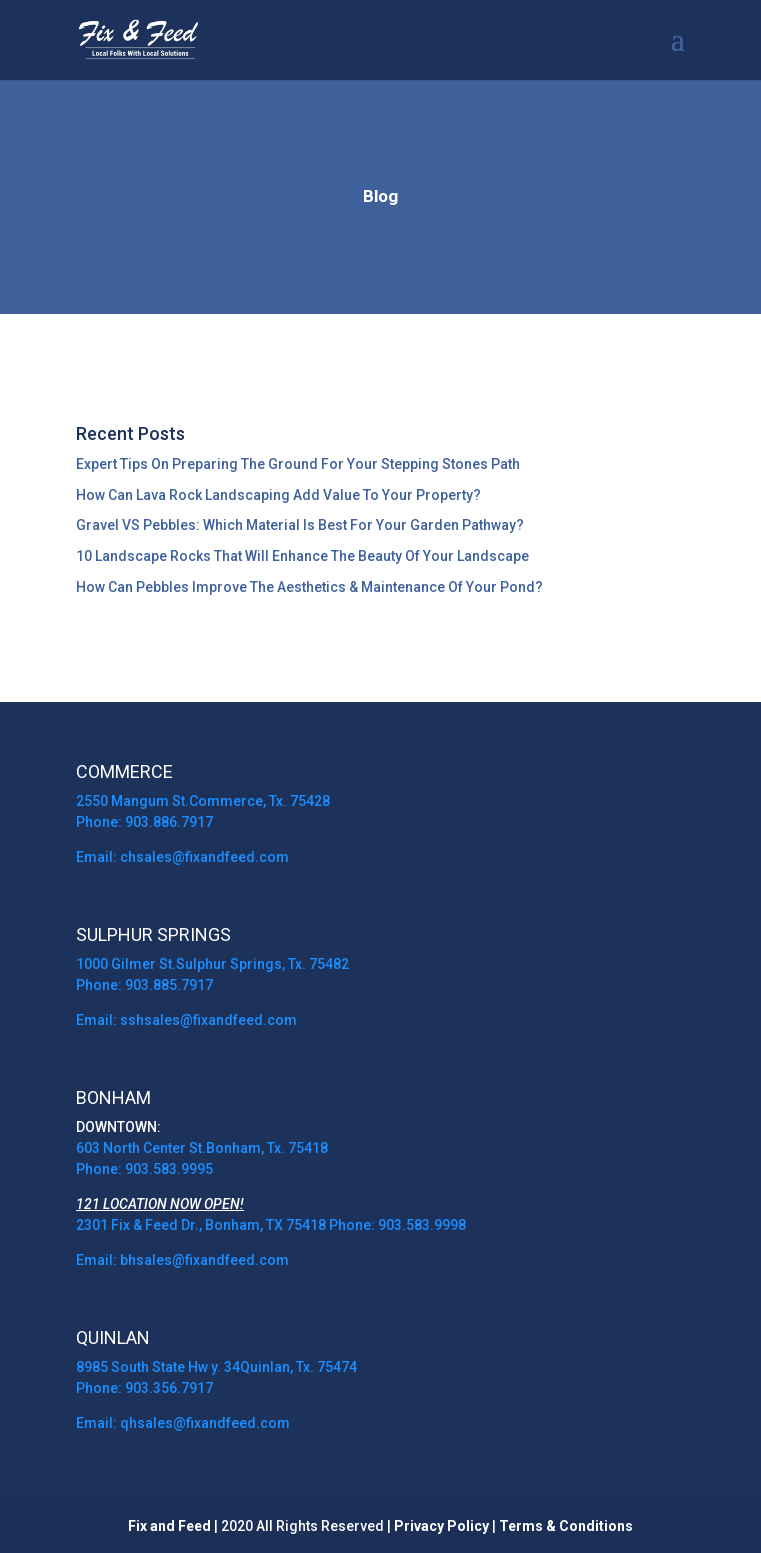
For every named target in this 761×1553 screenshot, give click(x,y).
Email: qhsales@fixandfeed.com (183, 1423)
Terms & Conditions (566, 1526)
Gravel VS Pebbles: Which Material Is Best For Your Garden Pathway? (300, 525)
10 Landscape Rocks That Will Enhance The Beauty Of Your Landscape (302, 556)
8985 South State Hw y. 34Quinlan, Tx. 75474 (216, 1367)
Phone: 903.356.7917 (144, 1388)
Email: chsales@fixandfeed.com (182, 857)
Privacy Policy (441, 1526)
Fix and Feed (169, 1526)
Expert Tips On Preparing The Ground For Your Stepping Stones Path (298, 464)
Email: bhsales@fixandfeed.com (184, 1260)
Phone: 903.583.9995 (144, 1169)
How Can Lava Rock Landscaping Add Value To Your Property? (278, 495)
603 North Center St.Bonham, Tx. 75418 (202, 1148)
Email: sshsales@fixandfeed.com (186, 1020)
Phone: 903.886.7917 (144, 822)
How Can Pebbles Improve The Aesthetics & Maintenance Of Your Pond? (309, 587)
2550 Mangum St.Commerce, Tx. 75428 (203, 801)
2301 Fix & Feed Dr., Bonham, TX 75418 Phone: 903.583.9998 (271, 1225)
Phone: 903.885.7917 (144, 985)
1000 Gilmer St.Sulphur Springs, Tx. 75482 (212, 964)
